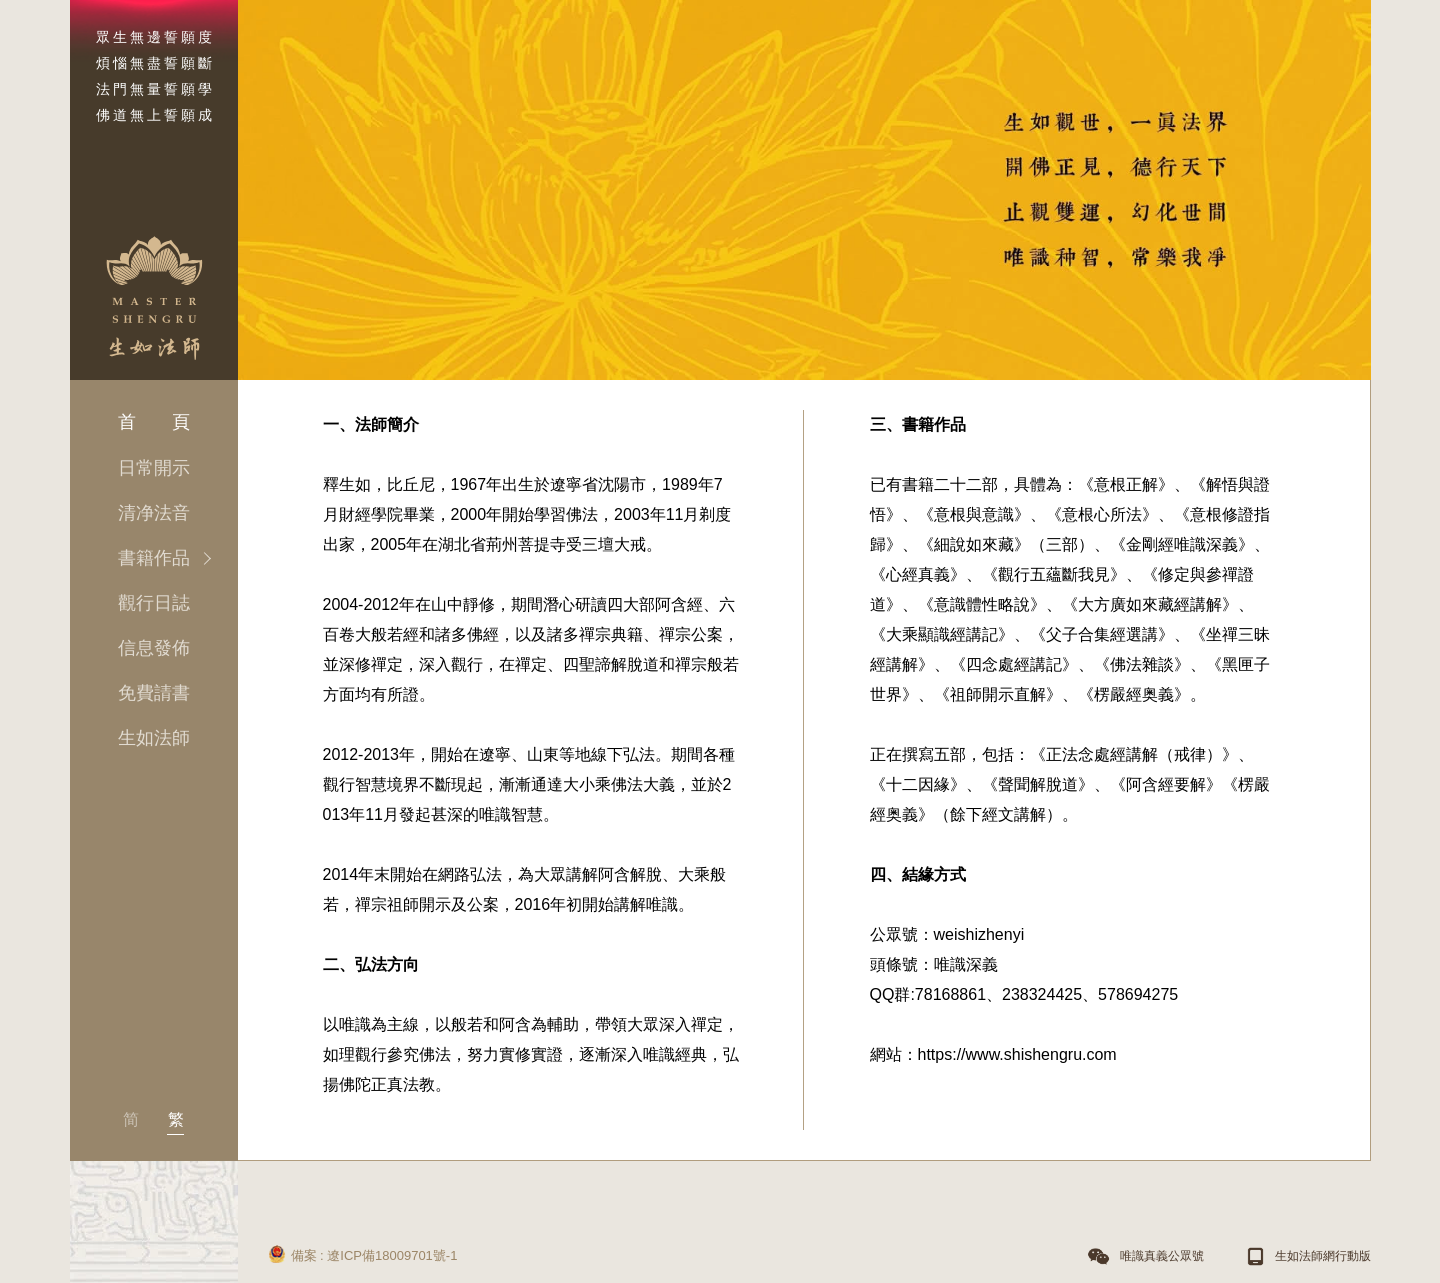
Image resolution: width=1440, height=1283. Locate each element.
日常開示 (154, 468)
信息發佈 (154, 648)
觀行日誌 (154, 603)
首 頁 (154, 422)
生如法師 (154, 738)
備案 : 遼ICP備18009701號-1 (363, 1252)
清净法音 (154, 513)
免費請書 (154, 693)
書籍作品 (154, 558)
